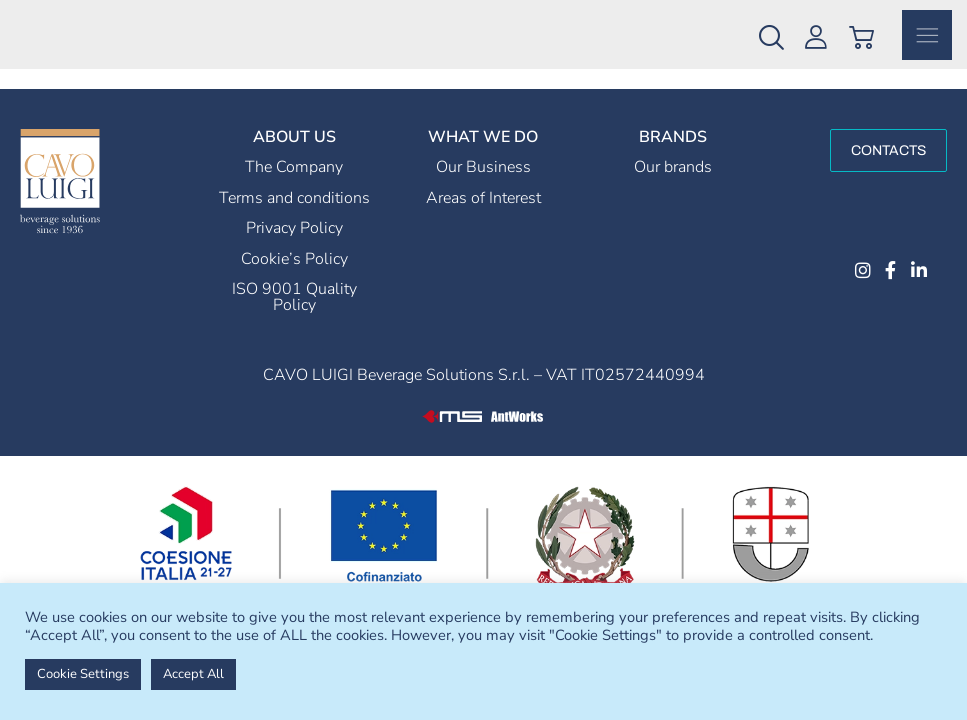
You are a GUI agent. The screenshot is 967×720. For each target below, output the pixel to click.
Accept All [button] (193, 674)
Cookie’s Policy (294, 285)
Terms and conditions (294, 224)
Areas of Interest (483, 224)
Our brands (673, 193)
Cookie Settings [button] (83, 674)
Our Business (483, 193)
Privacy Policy (294, 254)
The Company (294, 193)
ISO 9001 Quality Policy (294, 323)
